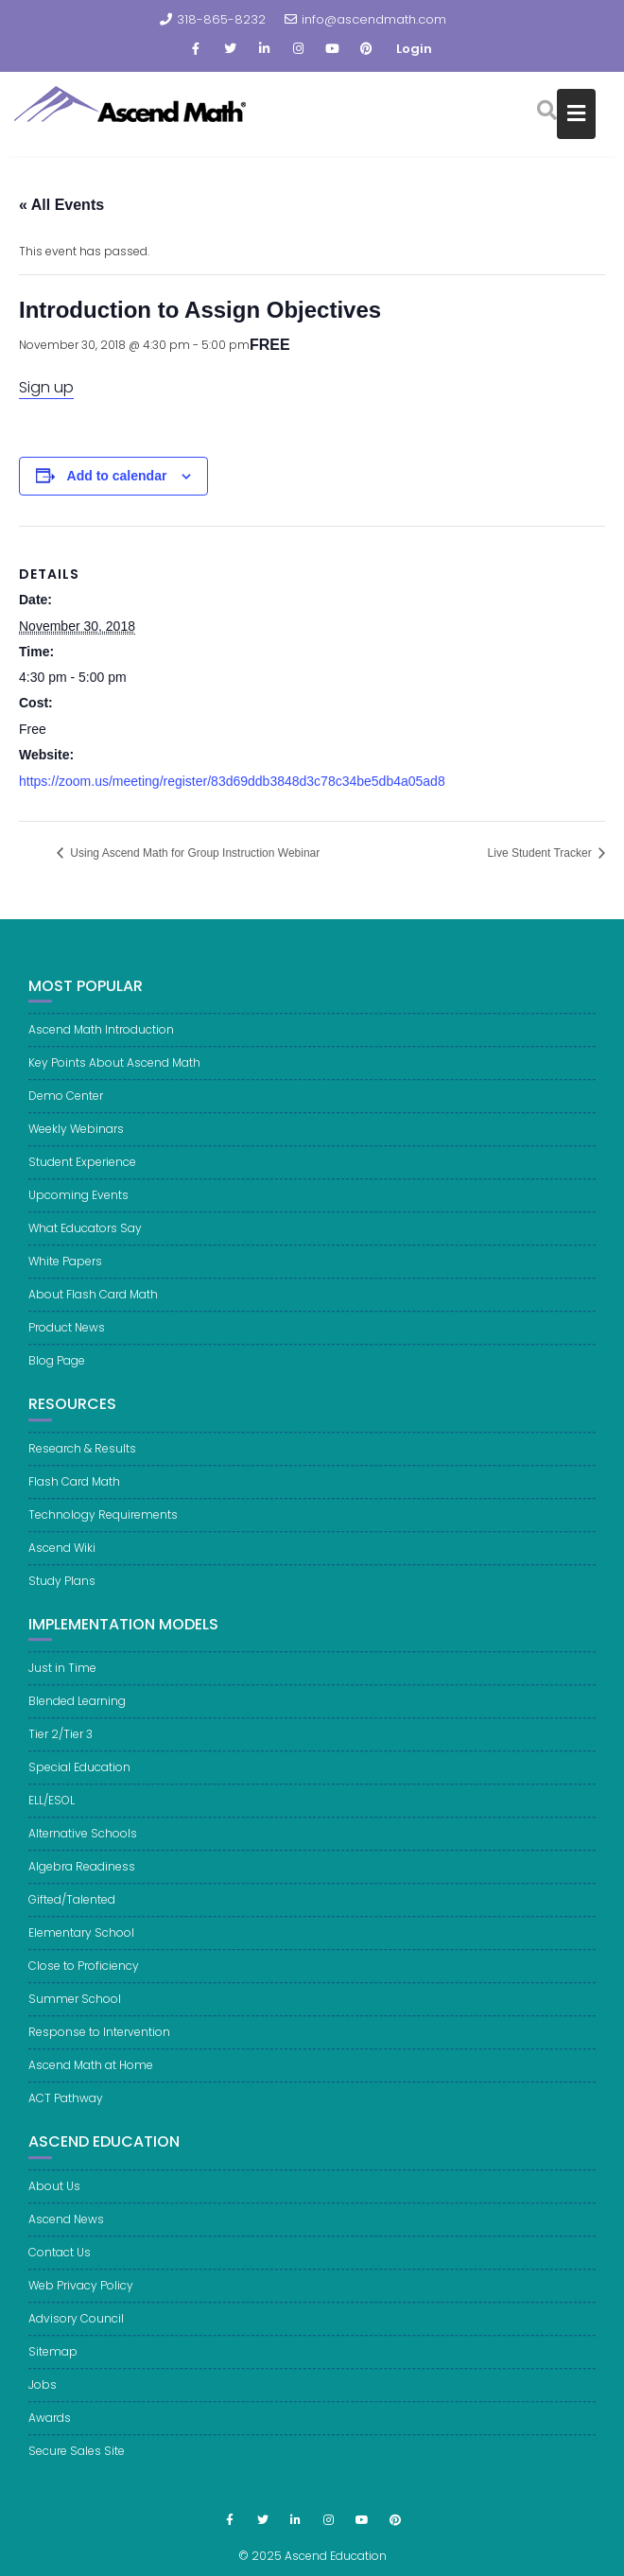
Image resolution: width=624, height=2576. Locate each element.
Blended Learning (77, 1711)
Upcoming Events (78, 1205)
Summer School (74, 2009)
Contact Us (59, 2262)
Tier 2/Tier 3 (60, 1744)
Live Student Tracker (541, 853)
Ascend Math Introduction (101, 1040)
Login (414, 49)
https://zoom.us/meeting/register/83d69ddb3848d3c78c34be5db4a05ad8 (232, 781)
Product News (66, 1338)
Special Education (79, 1777)
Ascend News (66, 2229)
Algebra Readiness (81, 1877)
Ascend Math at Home (90, 2075)
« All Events (61, 205)
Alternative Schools (82, 1844)
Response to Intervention (99, 2042)
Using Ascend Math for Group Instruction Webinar (193, 853)
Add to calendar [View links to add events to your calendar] (117, 475)
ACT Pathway (65, 2108)
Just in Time (62, 1678)
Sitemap (53, 2362)
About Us (54, 2196)
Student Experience (82, 1172)
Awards (49, 2428)
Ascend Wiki (61, 1557)
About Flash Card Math (93, 1305)
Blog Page (56, 1371)
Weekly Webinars (76, 1139)
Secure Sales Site (76, 2461)
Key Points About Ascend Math (114, 1073)
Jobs (42, 2395)
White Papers (65, 1271)
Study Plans (61, 1590)
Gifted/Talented (71, 1910)
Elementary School (81, 1943)
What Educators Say (85, 1238)
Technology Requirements (103, 1524)
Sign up (46, 387)
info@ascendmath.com (365, 19)
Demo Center (65, 1106)
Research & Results (82, 1458)
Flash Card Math (74, 1491)
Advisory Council (76, 2329)
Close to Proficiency (83, 1976)
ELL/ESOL (51, 1810)
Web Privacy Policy (80, 2296)
